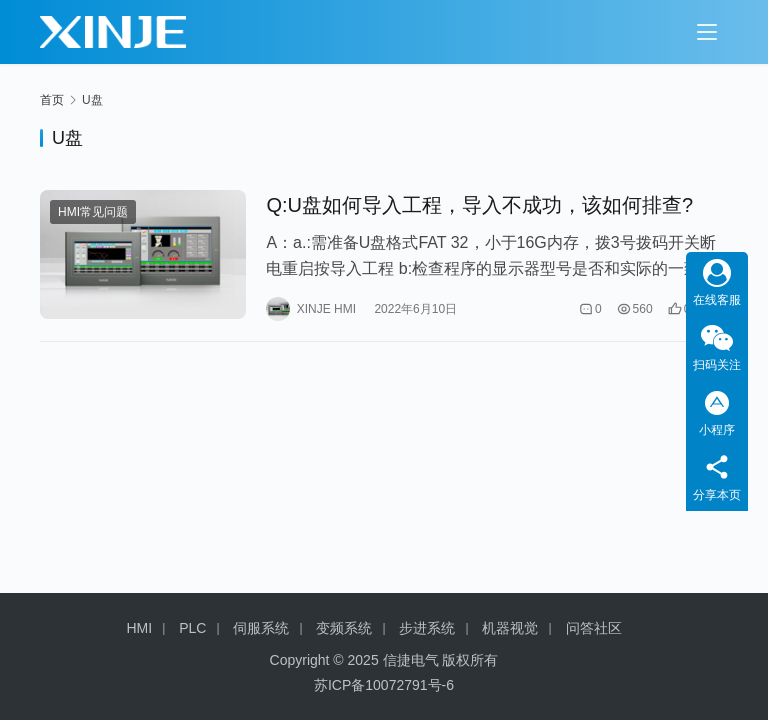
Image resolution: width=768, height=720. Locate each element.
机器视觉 (510, 628)
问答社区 (594, 628)
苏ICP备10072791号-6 (384, 685)
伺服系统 (261, 628)
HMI (140, 628)
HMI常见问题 (93, 212)
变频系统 (344, 628)
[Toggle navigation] (707, 32)
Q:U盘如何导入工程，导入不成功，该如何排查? (479, 205)
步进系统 (427, 628)
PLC (192, 628)
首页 (52, 100)
